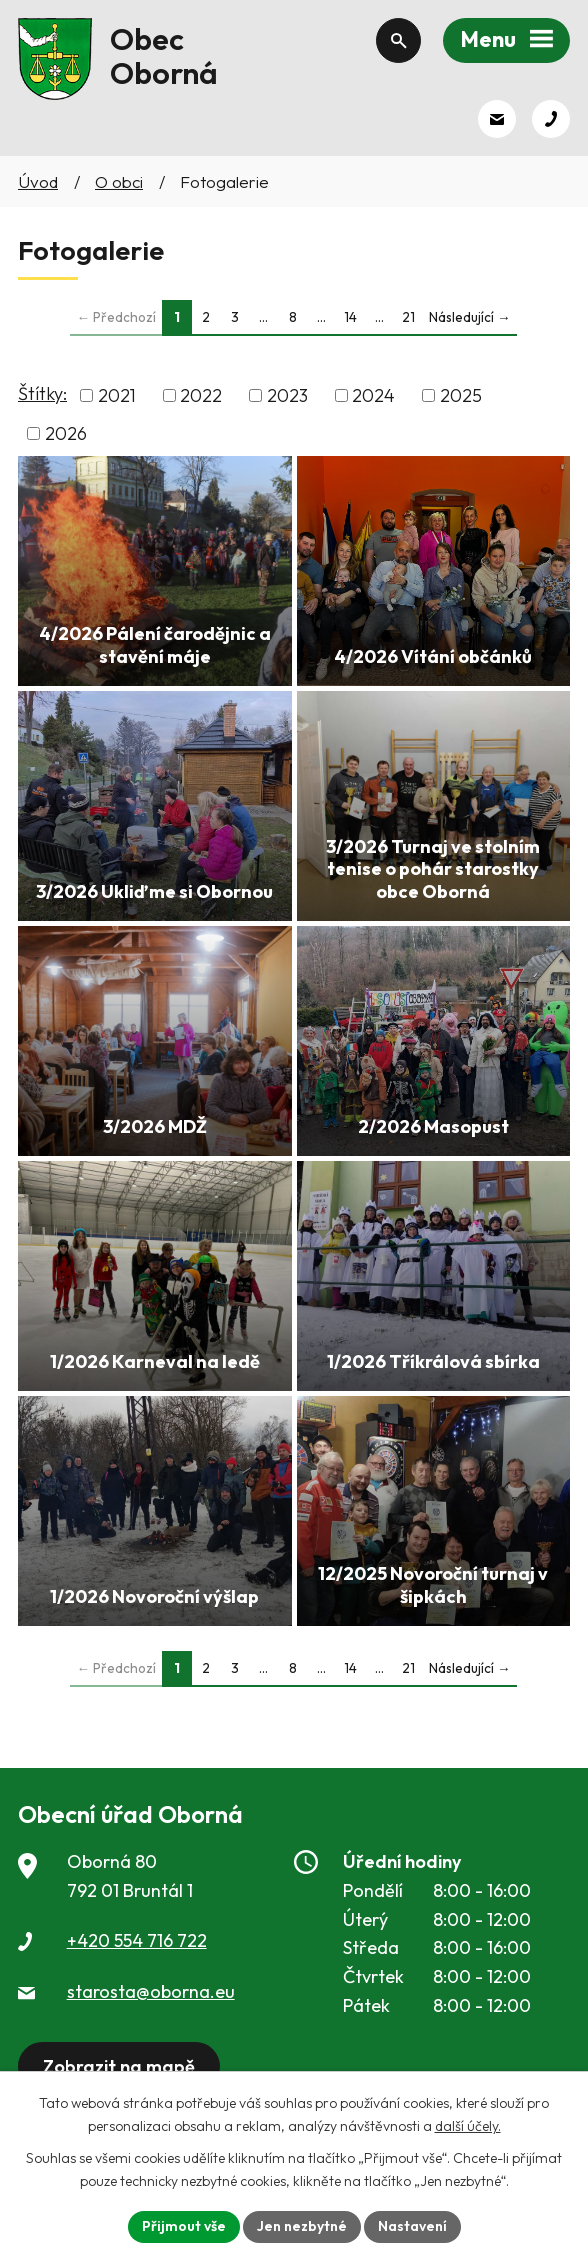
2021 (117, 395)
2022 (201, 395)
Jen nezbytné (302, 2226)
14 (350, 317)
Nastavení (412, 2226)
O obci (119, 181)
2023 (287, 395)
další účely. (468, 2126)
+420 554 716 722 (137, 1940)
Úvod (38, 181)
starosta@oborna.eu (151, 1991)
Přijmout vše (184, 2226)
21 (408, 317)
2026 (66, 433)
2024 (373, 395)
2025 (461, 395)
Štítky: (42, 393)
